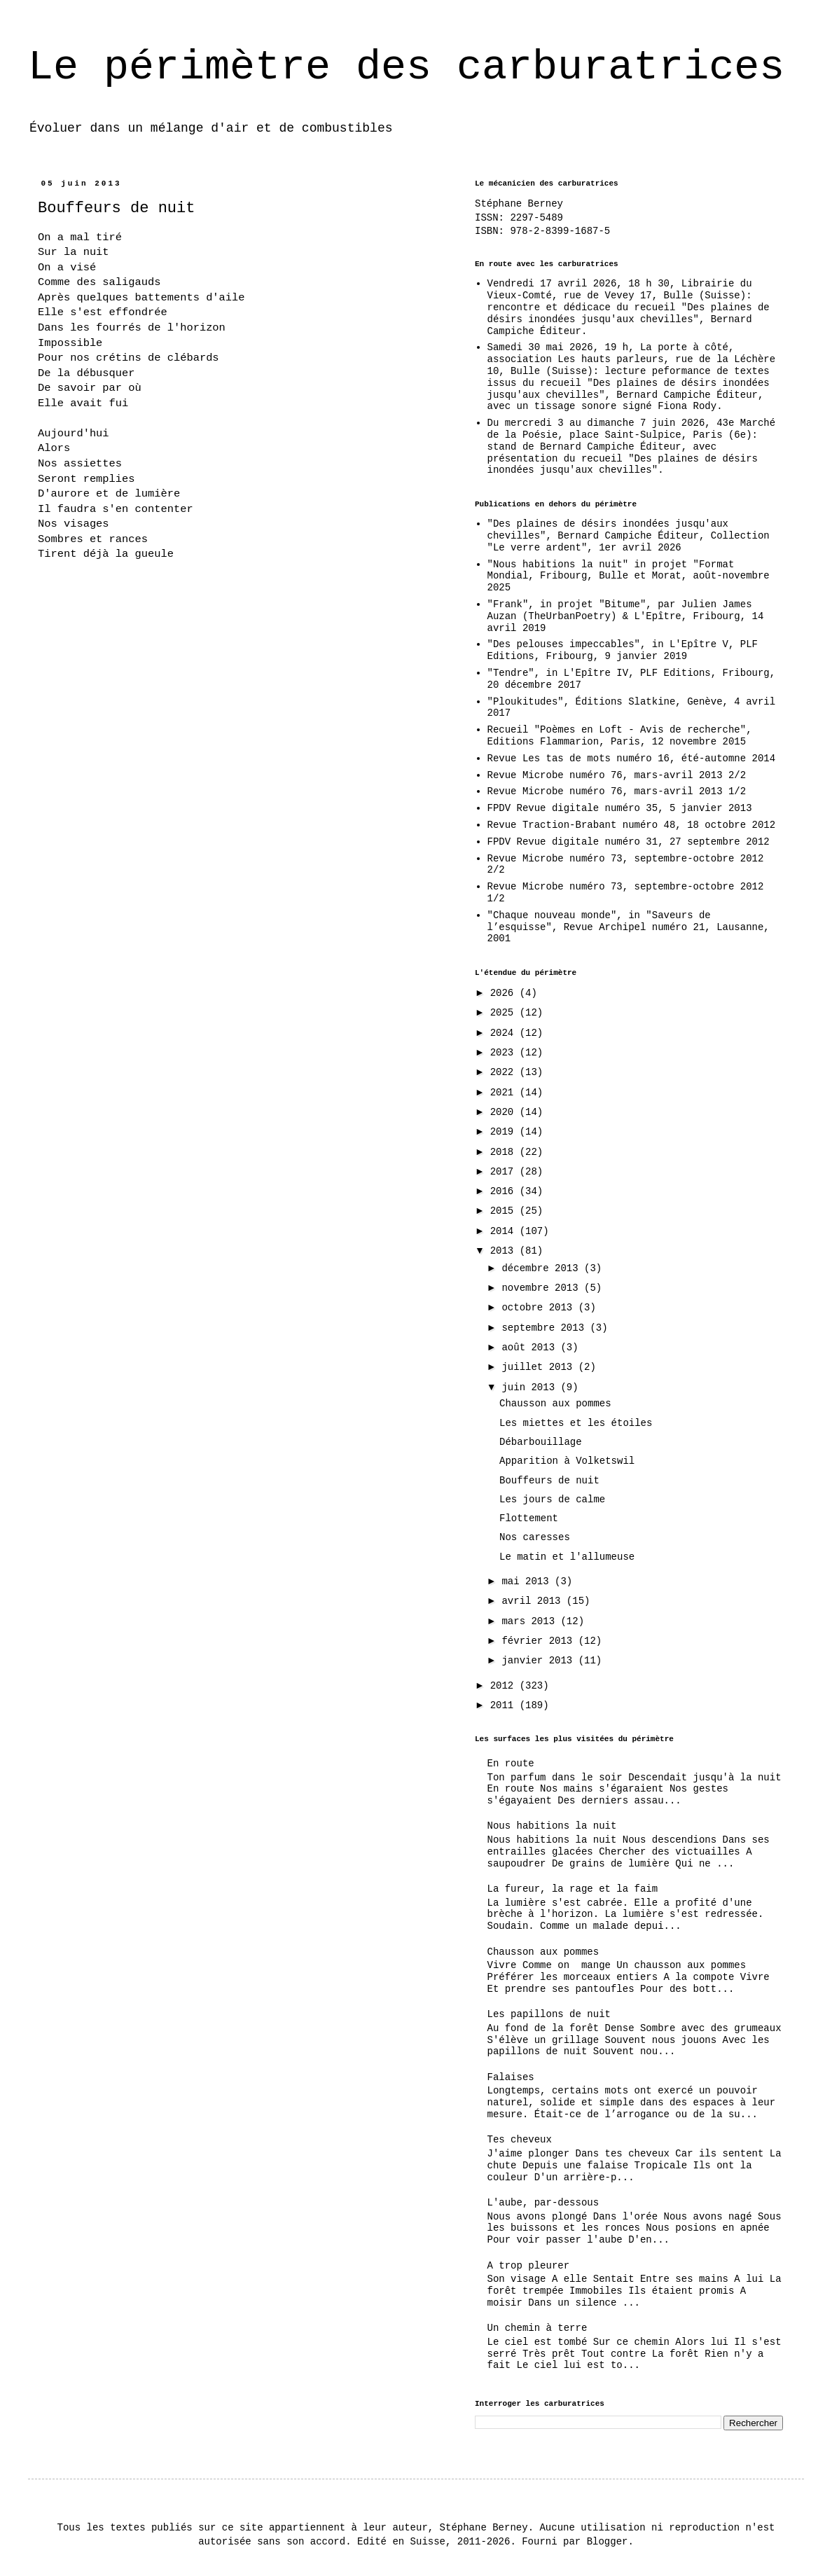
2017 (505, 1171)
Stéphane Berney (519, 203)
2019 (505, 1131)
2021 (505, 1092)
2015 (505, 1211)
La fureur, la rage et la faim (572, 1889)
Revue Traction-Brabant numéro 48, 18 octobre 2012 (631, 825)
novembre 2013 (542, 1288)
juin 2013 (530, 1387)
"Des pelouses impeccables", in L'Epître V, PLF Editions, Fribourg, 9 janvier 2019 (622, 650)
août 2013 (530, 1347)
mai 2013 (528, 1581)
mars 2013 (530, 1621)
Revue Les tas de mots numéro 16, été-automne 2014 (631, 758)
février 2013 (539, 1641)
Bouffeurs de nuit (549, 1480)
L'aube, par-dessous (543, 2202)
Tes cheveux (519, 2139)
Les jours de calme (552, 1499)
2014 (505, 1231)
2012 (505, 1685)
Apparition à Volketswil (567, 1461)
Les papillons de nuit (549, 2014)
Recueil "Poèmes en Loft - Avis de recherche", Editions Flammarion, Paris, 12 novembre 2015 (619, 735)
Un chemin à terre (537, 2328)
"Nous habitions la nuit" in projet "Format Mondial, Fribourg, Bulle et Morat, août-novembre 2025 (628, 576)
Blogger (607, 2541)
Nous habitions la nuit (552, 1825)
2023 (505, 1052)
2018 (505, 1152)
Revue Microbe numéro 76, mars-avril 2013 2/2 (617, 775)
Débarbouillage (540, 1442)
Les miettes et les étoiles (575, 1423)
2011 (505, 1705)
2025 (505, 1012)
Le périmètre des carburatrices (406, 67)
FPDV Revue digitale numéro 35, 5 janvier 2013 (619, 808)
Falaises (510, 2077)
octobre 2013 (539, 1307)
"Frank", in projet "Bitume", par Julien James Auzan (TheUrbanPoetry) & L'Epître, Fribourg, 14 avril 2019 (625, 616)
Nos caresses (534, 1537)
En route (510, 1763)
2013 (505, 1250)
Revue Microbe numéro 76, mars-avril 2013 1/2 (617, 791)
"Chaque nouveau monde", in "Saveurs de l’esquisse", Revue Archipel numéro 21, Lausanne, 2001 (628, 927)
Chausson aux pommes (555, 1403)
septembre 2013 (545, 1328)
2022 (505, 1072)
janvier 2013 (539, 1660)
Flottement (528, 1518)
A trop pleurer (528, 2265)
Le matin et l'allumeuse (567, 1557)
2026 (505, 993)
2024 (505, 1033)
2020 (505, 1112)
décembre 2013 (542, 1268)
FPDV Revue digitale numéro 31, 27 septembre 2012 (628, 841)
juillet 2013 (539, 1367)
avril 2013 (533, 1601)
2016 (505, 1191)
